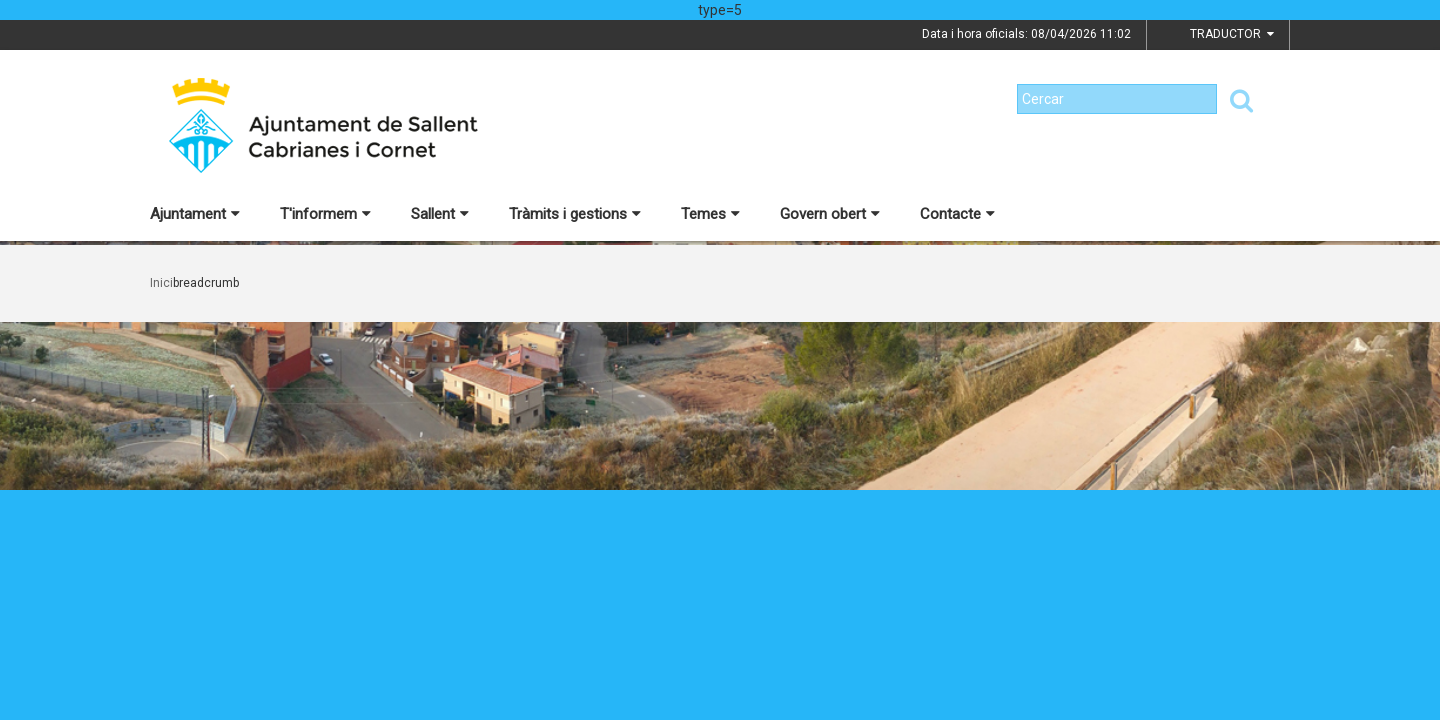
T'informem (325, 214)
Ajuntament (195, 214)
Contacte (957, 214)
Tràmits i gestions (575, 214)
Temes (710, 214)
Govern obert (830, 214)
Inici (161, 283)
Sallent (440, 214)
